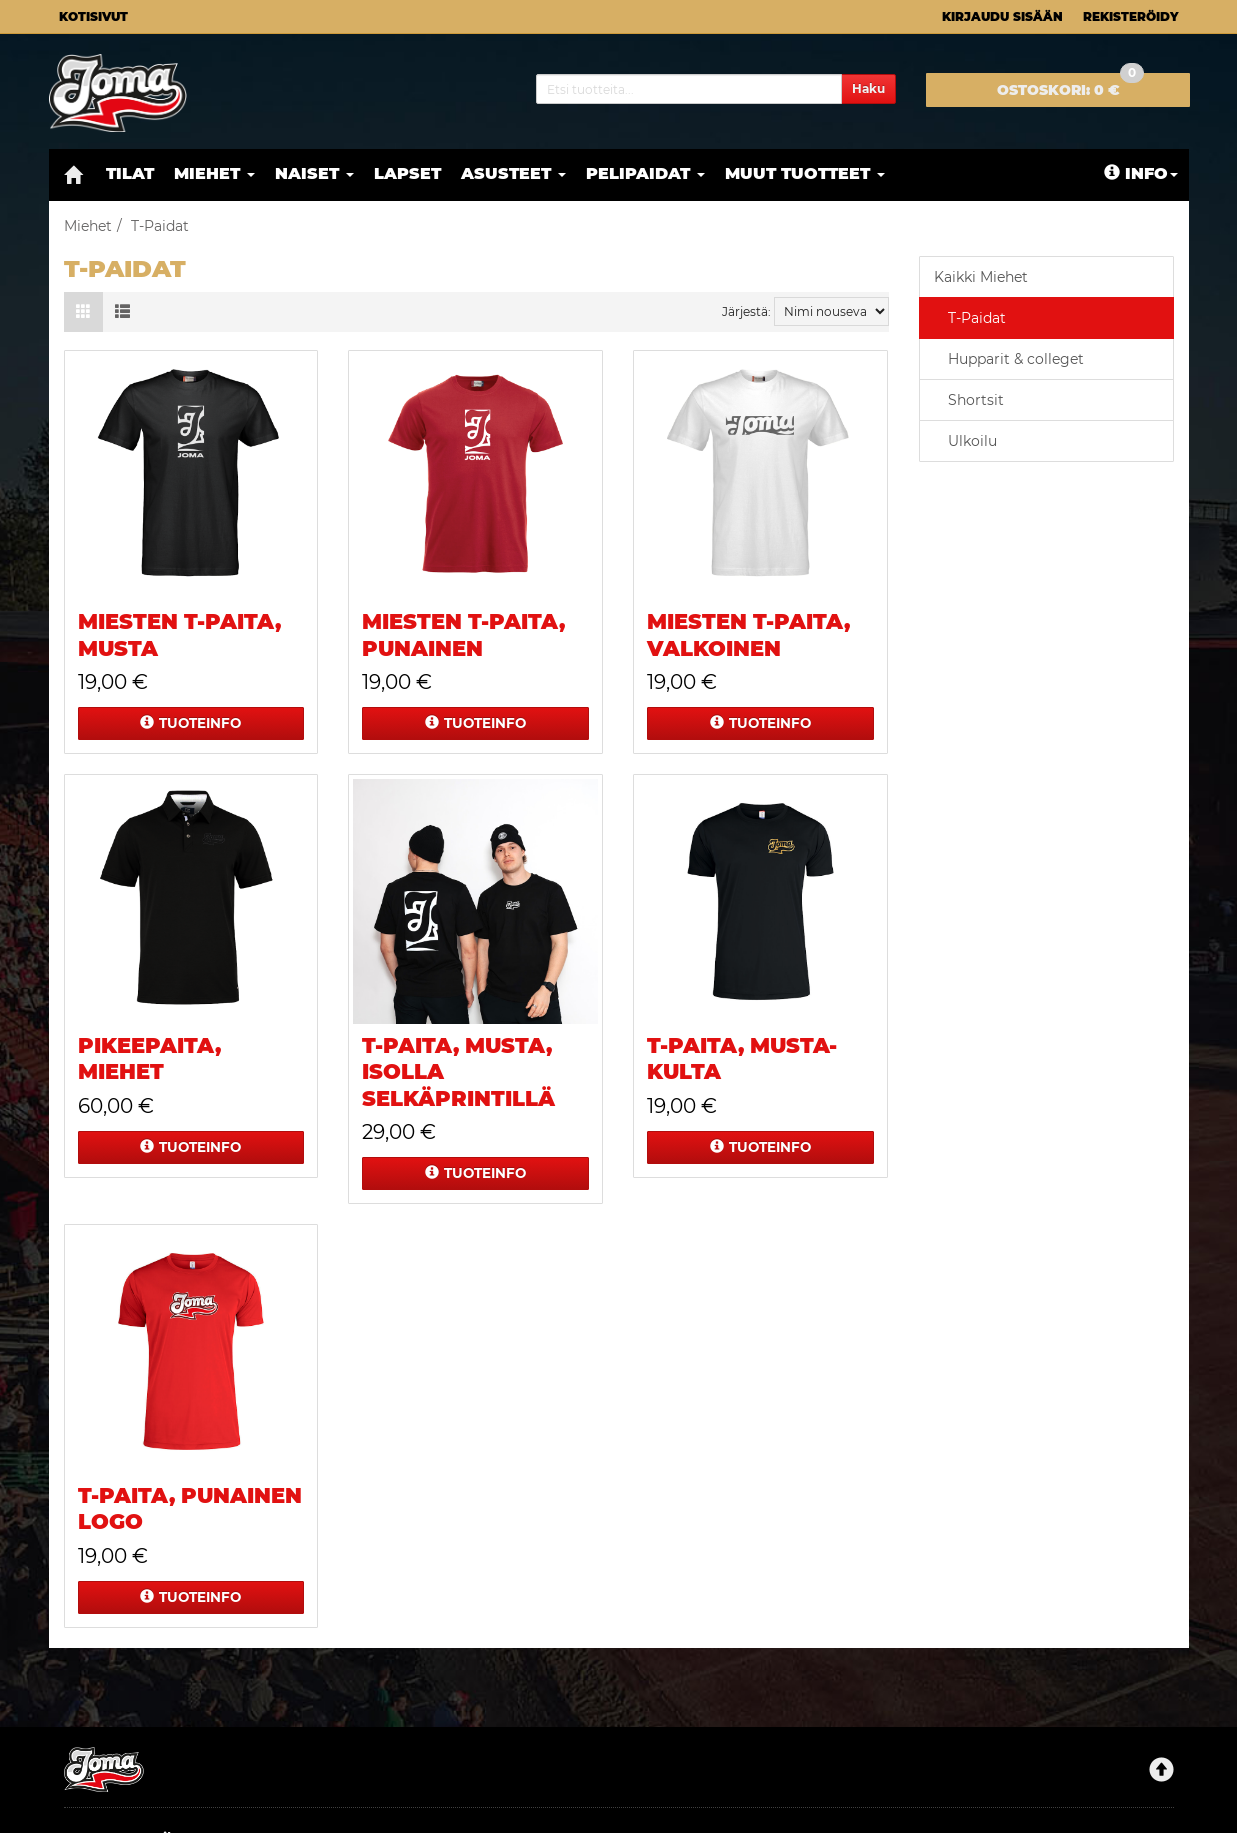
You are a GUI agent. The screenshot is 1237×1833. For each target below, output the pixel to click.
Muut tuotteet (805, 173)
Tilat (130, 173)
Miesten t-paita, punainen (463, 634)
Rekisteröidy (1131, 16)
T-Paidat (977, 318)
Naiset (314, 173)
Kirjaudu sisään (1002, 16)
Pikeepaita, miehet (149, 1058)
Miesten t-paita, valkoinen (748, 634)
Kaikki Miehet (981, 277)
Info (1141, 173)
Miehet (214, 173)
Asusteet (513, 173)
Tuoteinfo (190, 723)
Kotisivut (93, 16)
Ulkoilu (972, 441)
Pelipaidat (645, 173)
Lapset (407, 173)
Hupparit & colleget (1016, 359)
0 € (1070, 86)
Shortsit (976, 400)
